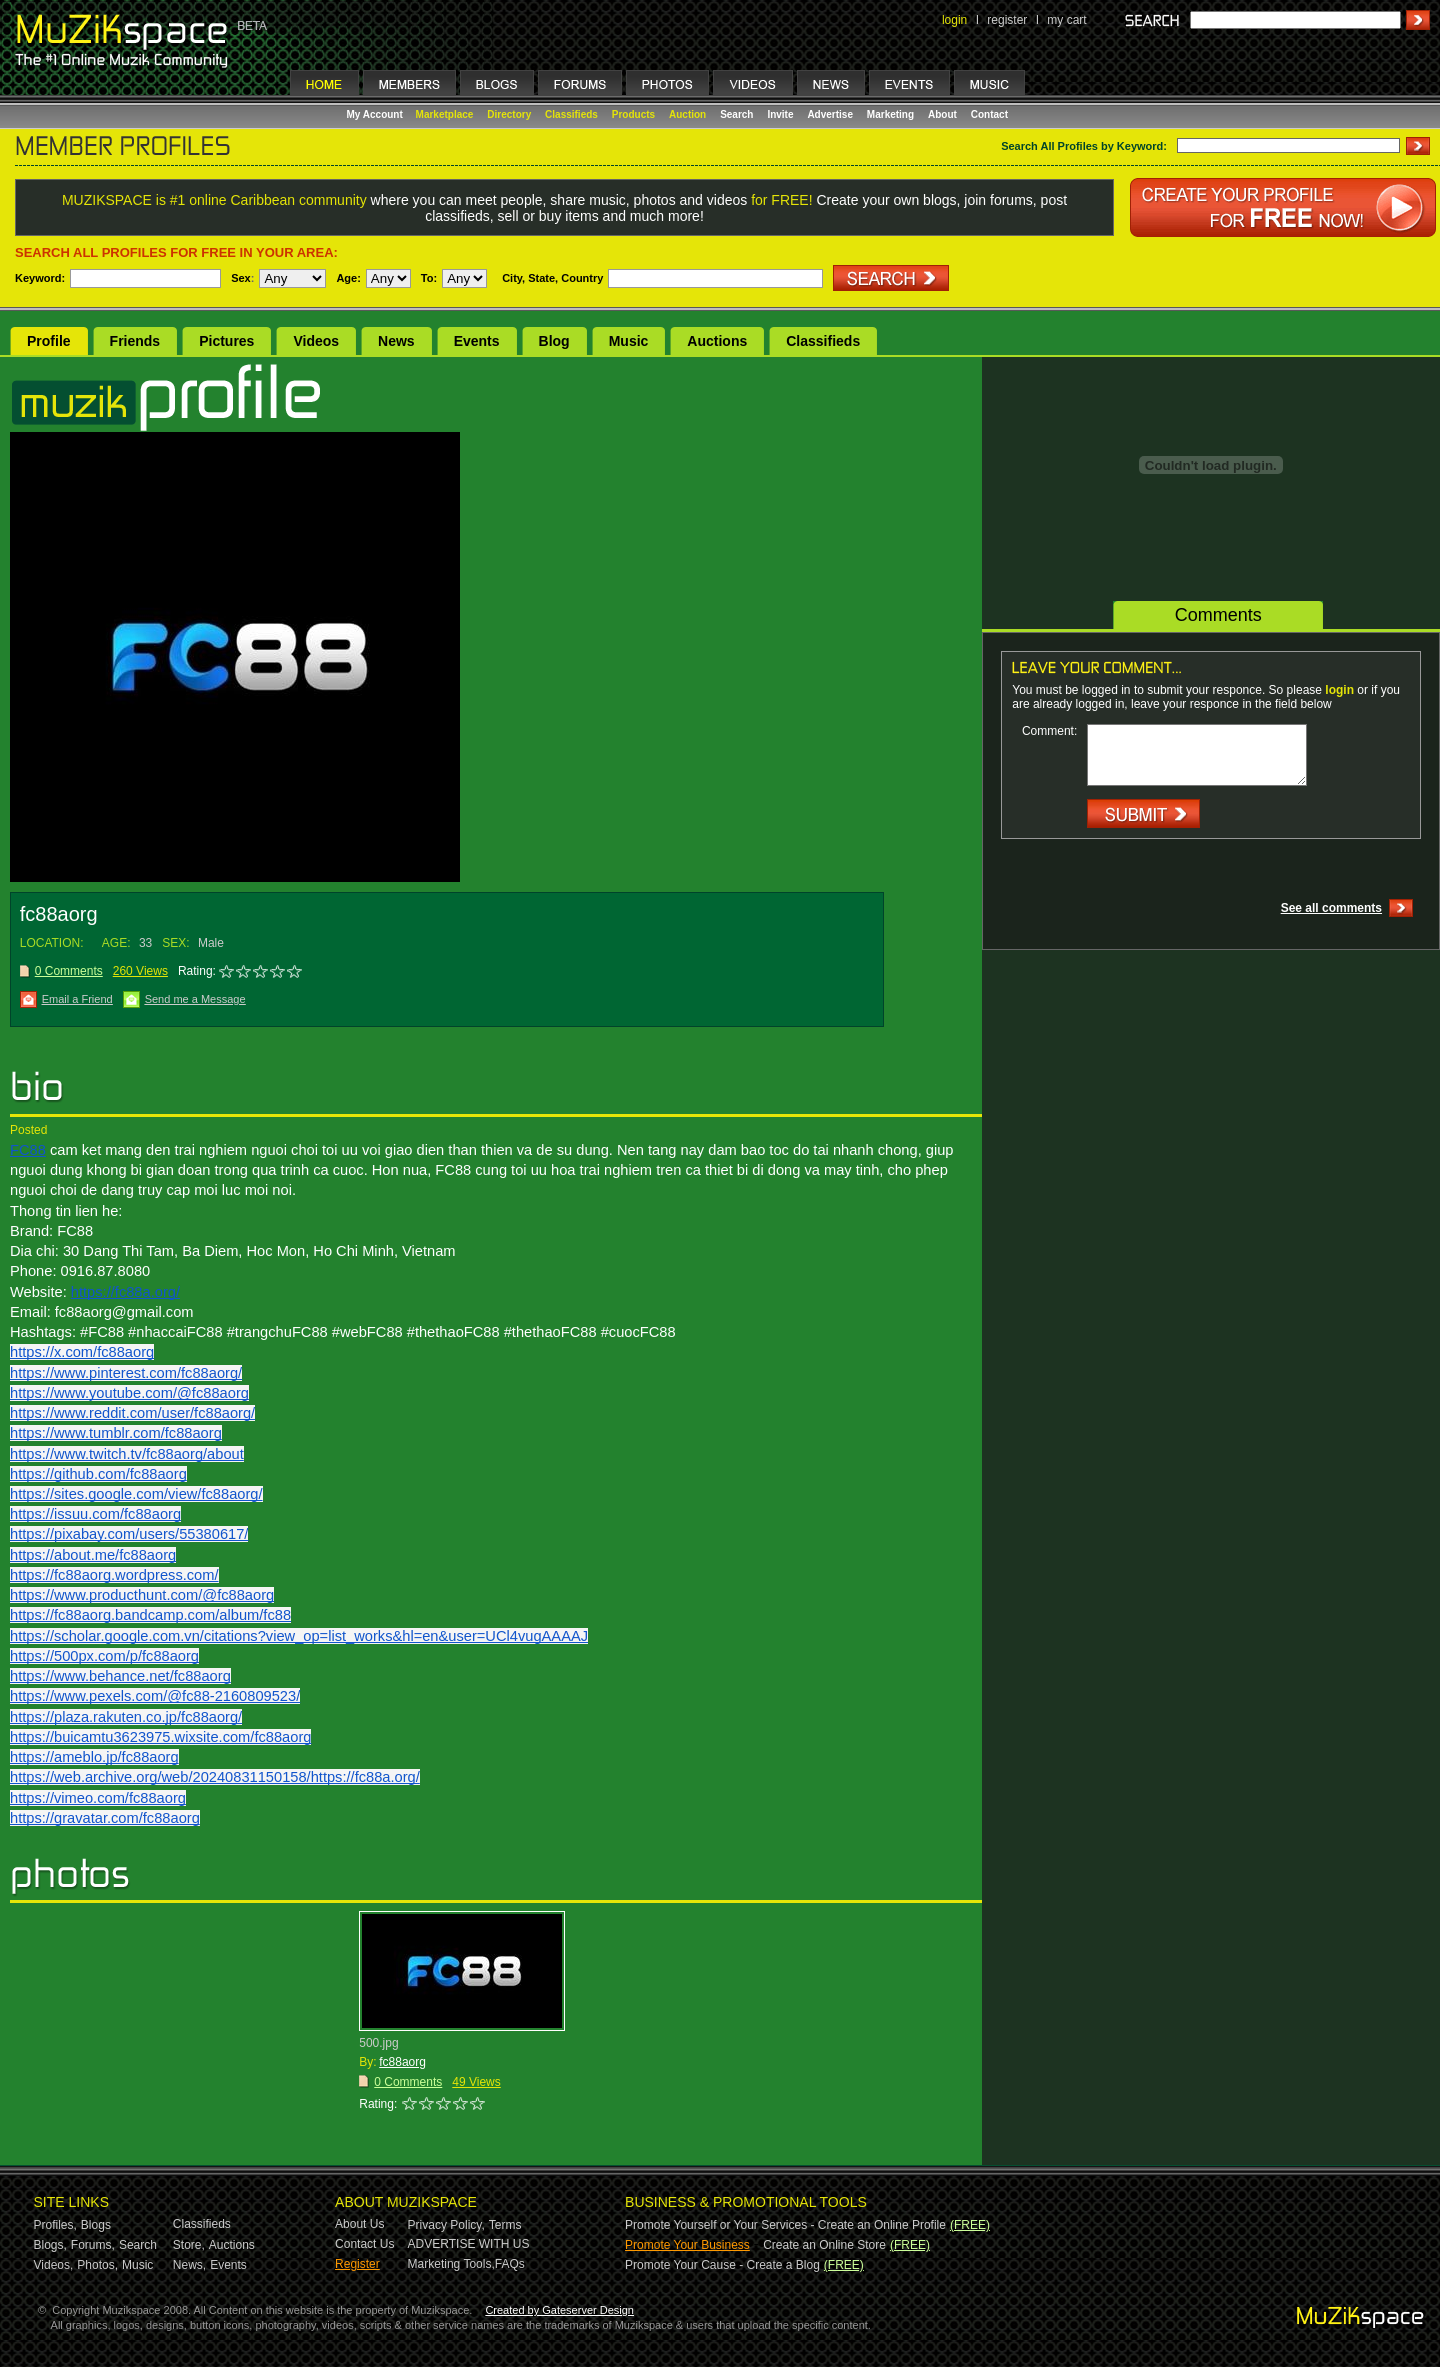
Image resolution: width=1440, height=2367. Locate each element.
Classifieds (571, 114)
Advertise (830, 114)
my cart (1066, 20)
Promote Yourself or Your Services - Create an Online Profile (785, 2225)
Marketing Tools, (451, 2264)
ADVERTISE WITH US (469, 2244)
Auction (687, 114)
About (942, 114)
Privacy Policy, (446, 2225)
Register (357, 2264)
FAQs (510, 2264)
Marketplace (445, 114)
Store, (189, 2245)
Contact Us (364, 2244)
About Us (359, 2224)
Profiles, (55, 2225)
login (954, 20)
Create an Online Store (824, 2245)
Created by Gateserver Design (559, 2310)
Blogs (96, 2225)
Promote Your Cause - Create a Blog (722, 2265)
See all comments (1331, 908)
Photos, (97, 2265)
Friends (135, 341)
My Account (376, 114)
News (396, 341)
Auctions (717, 341)
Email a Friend (77, 999)
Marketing (890, 114)
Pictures (226, 341)
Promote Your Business (687, 2245)
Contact (989, 114)
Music (629, 341)
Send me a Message (195, 999)
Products (633, 114)
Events (477, 341)
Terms (505, 2225)
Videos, (54, 2265)
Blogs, (50, 2245)
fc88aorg (402, 2062)
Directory (509, 114)
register (1007, 20)
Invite (780, 114)
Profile (49, 341)
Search (736, 114)
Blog (554, 341)
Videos (316, 341)
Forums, (93, 2245)
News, (189, 2265)
